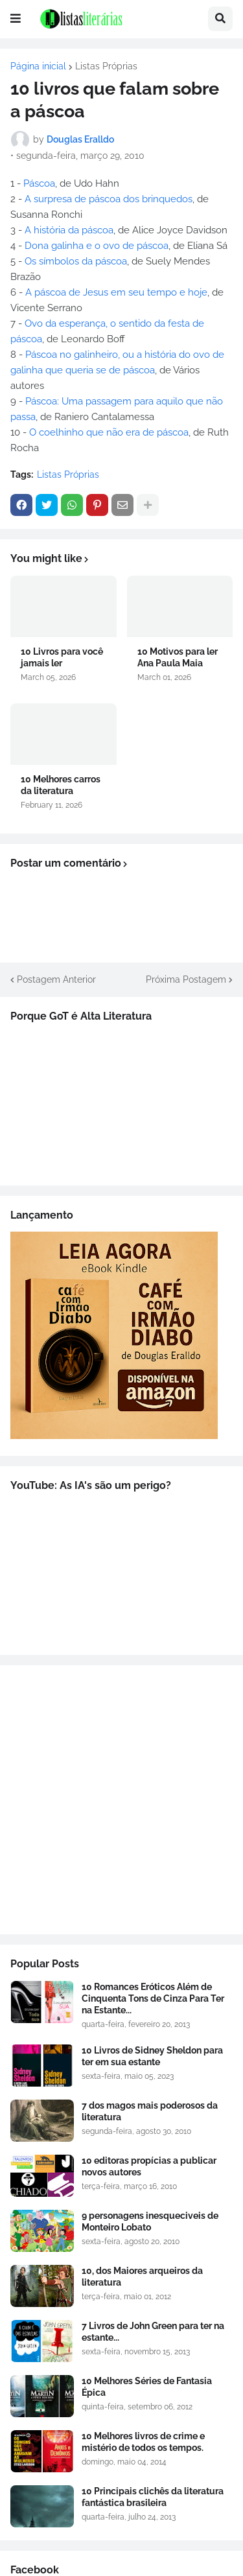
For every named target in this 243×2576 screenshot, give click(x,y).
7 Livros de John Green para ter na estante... (153, 2332)
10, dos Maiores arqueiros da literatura (142, 2277)
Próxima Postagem (186, 979)
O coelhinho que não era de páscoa (109, 432)
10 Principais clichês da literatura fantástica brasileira (153, 2497)
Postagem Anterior (56, 979)
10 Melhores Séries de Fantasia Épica (147, 2387)
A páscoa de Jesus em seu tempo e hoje (116, 292)
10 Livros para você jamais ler (62, 657)
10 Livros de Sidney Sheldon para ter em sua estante (152, 2056)
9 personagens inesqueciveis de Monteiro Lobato (150, 2221)
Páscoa (39, 183)
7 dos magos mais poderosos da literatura (150, 2111)
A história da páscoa (69, 230)
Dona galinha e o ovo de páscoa (96, 246)
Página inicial (38, 66)
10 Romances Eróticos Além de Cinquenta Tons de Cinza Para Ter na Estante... (153, 1998)
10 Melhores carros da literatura (60, 785)
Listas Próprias (106, 66)
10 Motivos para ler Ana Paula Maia (177, 657)
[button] (15, 19)
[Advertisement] (121, 1799)
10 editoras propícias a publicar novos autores (149, 2166)
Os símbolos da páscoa (76, 261)
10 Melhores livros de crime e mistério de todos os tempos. (143, 2442)
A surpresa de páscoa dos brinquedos (107, 199)
